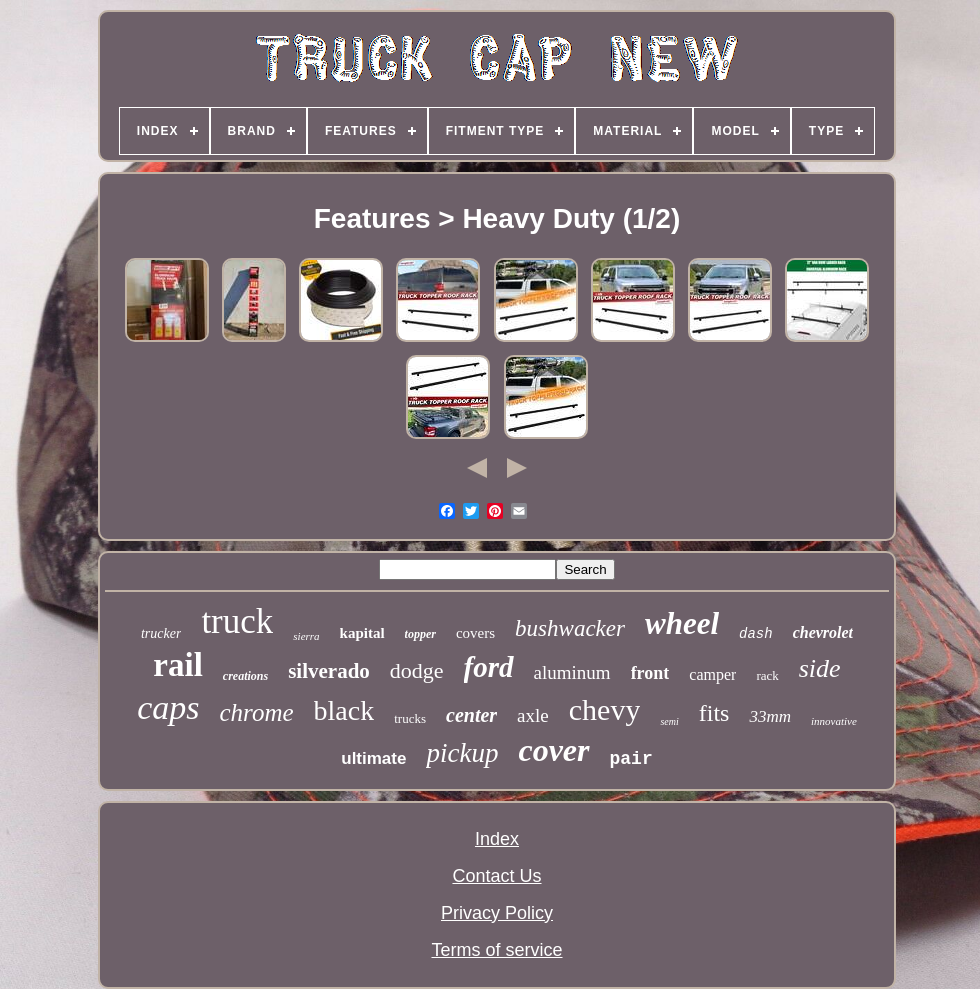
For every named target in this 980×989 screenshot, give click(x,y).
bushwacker (570, 628)
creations (245, 676)
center (471, 715)
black (344, 710)
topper (420, 634)
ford (489, 667)
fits (714, 713)
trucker (161, 633)
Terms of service (496, 950)
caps (168, 707)
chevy (605, 709)
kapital (362, 633)
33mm (770, 716)
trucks (410, 718)
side (820, 668)
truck (237, 621)
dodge (417, 670)
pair (631, 759)
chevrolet (823, 632)
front (650, 673)
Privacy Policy (497, 913)
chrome (257, 712)
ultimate (373, 758)
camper (712, 674)
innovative (834, 721)
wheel (682, 623)
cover (553, 750)
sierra (306, 636)
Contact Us (496, 876)
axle (533, 715)
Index (497, 839)
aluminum (572, 672)
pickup (462, 753)
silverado (329, 671)
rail (177, 665)
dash (756, 634)
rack (767, 675)
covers (475, 633)
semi (669, 721)
